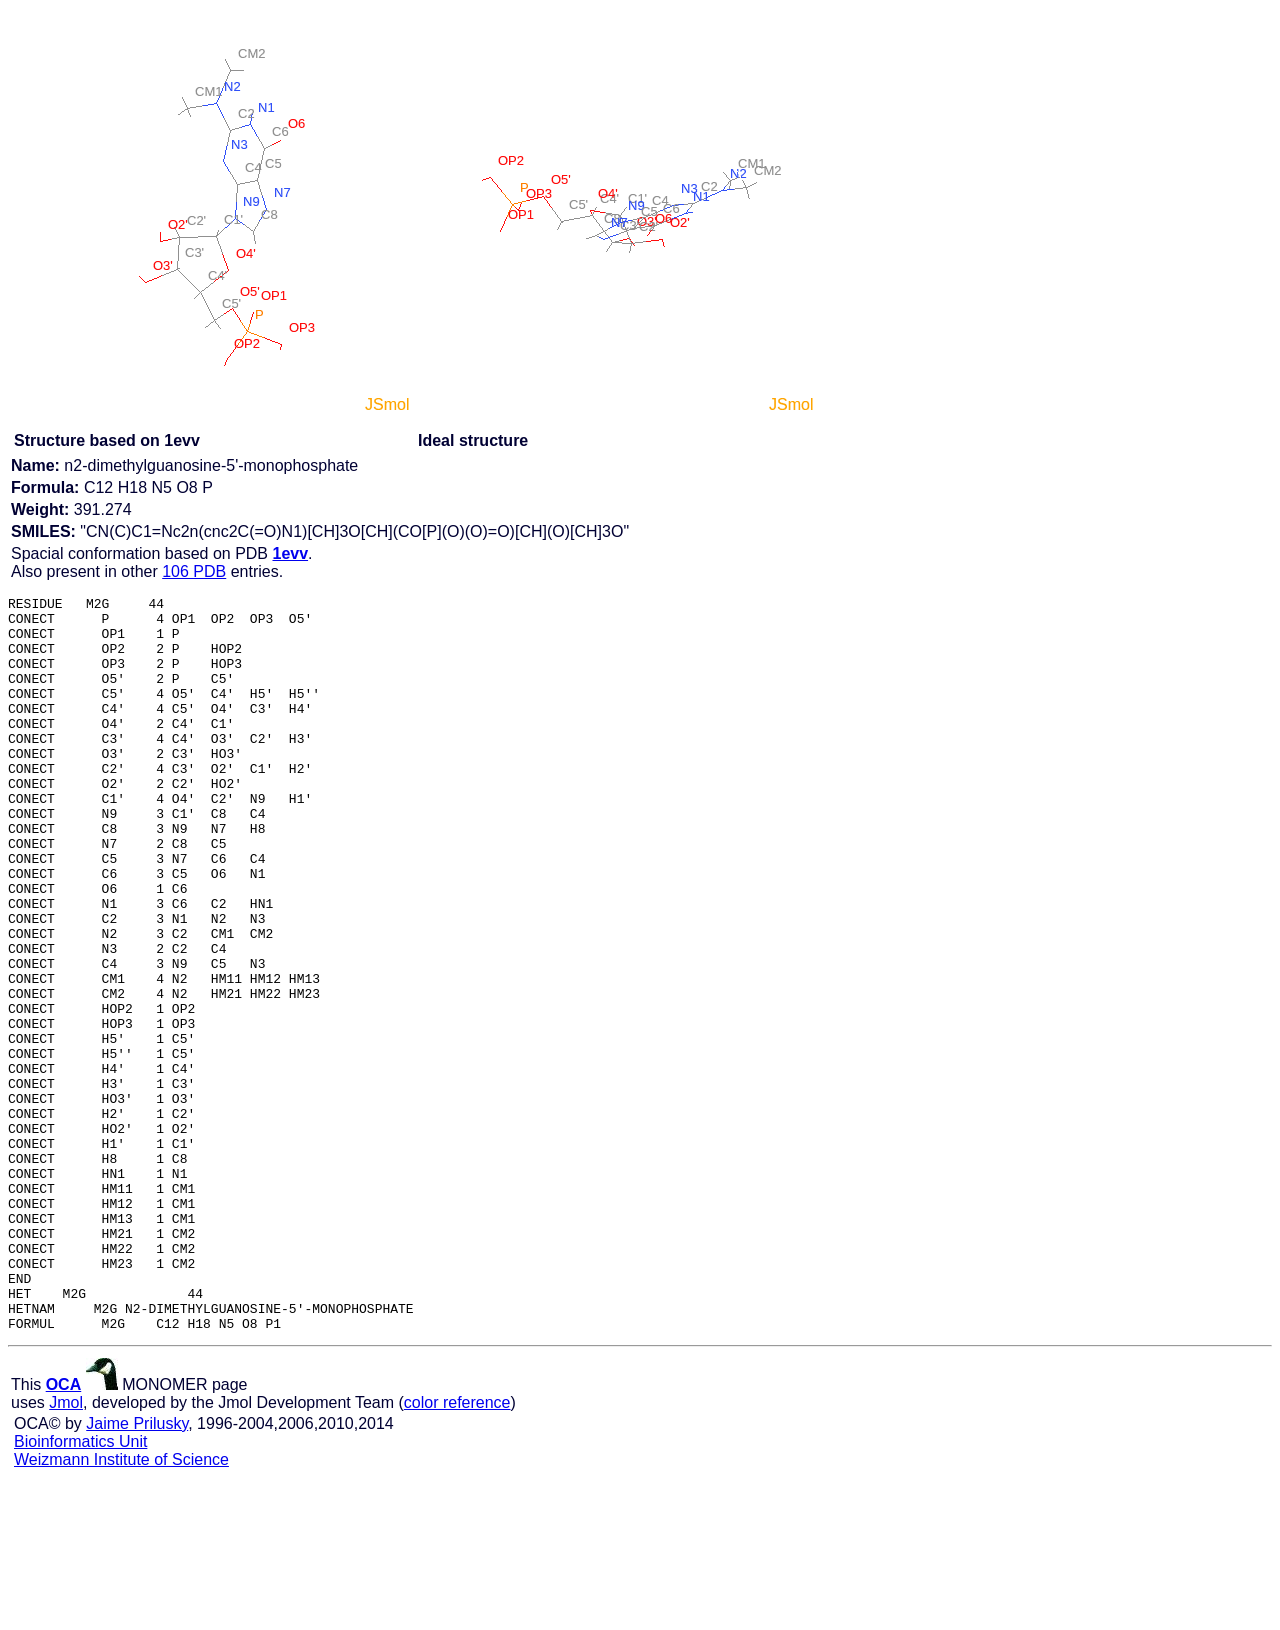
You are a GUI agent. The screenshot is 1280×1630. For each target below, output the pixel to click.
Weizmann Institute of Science (121, 1606)
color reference (457, 1549)
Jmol (66, 1549)
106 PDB (194, 571)
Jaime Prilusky (137, 1570)
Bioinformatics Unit (80, 1588)
